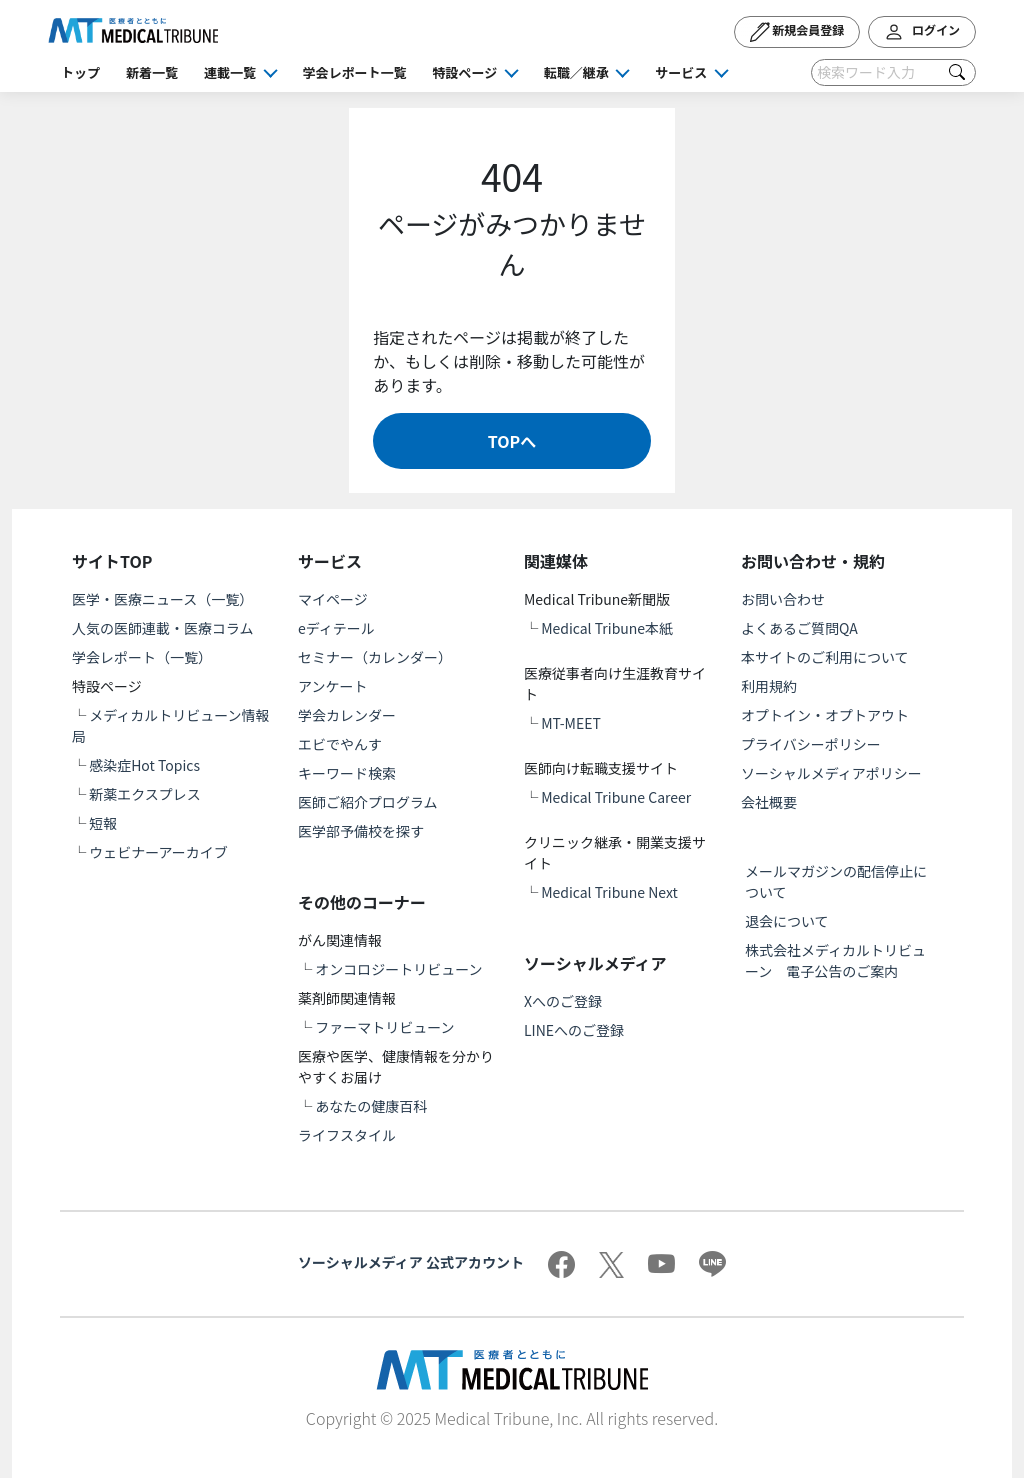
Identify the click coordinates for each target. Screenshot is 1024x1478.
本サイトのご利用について (825, 657)
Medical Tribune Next (609, 892)
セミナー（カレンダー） (375, 657)
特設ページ (465, 72)
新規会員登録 (797, 32)
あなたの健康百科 (371, 1106)
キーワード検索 (347, 773)
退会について (787, 921)
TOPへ (512, 441)
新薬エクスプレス (145, 794)
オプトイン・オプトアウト (825, 715)
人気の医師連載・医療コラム (163, 628)
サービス (681, 72)
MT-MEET (571, 723)
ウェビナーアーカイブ (158, 852)
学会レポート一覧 (355, 72)
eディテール (336, 628)
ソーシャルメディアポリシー (831, 773)
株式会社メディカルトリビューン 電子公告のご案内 (835, 960)
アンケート (332, 686)
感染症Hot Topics (144, 765)
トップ (80, 72)
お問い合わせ (783, 599)
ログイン (922, 32)
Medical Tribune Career (616, 797)
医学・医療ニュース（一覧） (162, 599)
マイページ (333, 599)
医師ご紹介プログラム (368, 802)
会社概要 (769, 802)
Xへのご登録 (563, 1001)
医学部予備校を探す (361, 831)
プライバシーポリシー (811, 744)
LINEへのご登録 (574, 1030)
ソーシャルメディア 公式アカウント (411, 1262)
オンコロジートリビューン (398, 969)
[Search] (893, 72)
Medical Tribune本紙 (607, 628)
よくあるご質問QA (799, 628)
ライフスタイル (347, 1135)
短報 (103, 823)
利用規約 (769, 686)
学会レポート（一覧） (142, 657)
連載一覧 (230, 72)
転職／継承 (576, 72)
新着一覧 (152, 72)
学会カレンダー (347, 715)
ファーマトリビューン (384, 1027)
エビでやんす (340, 744)
